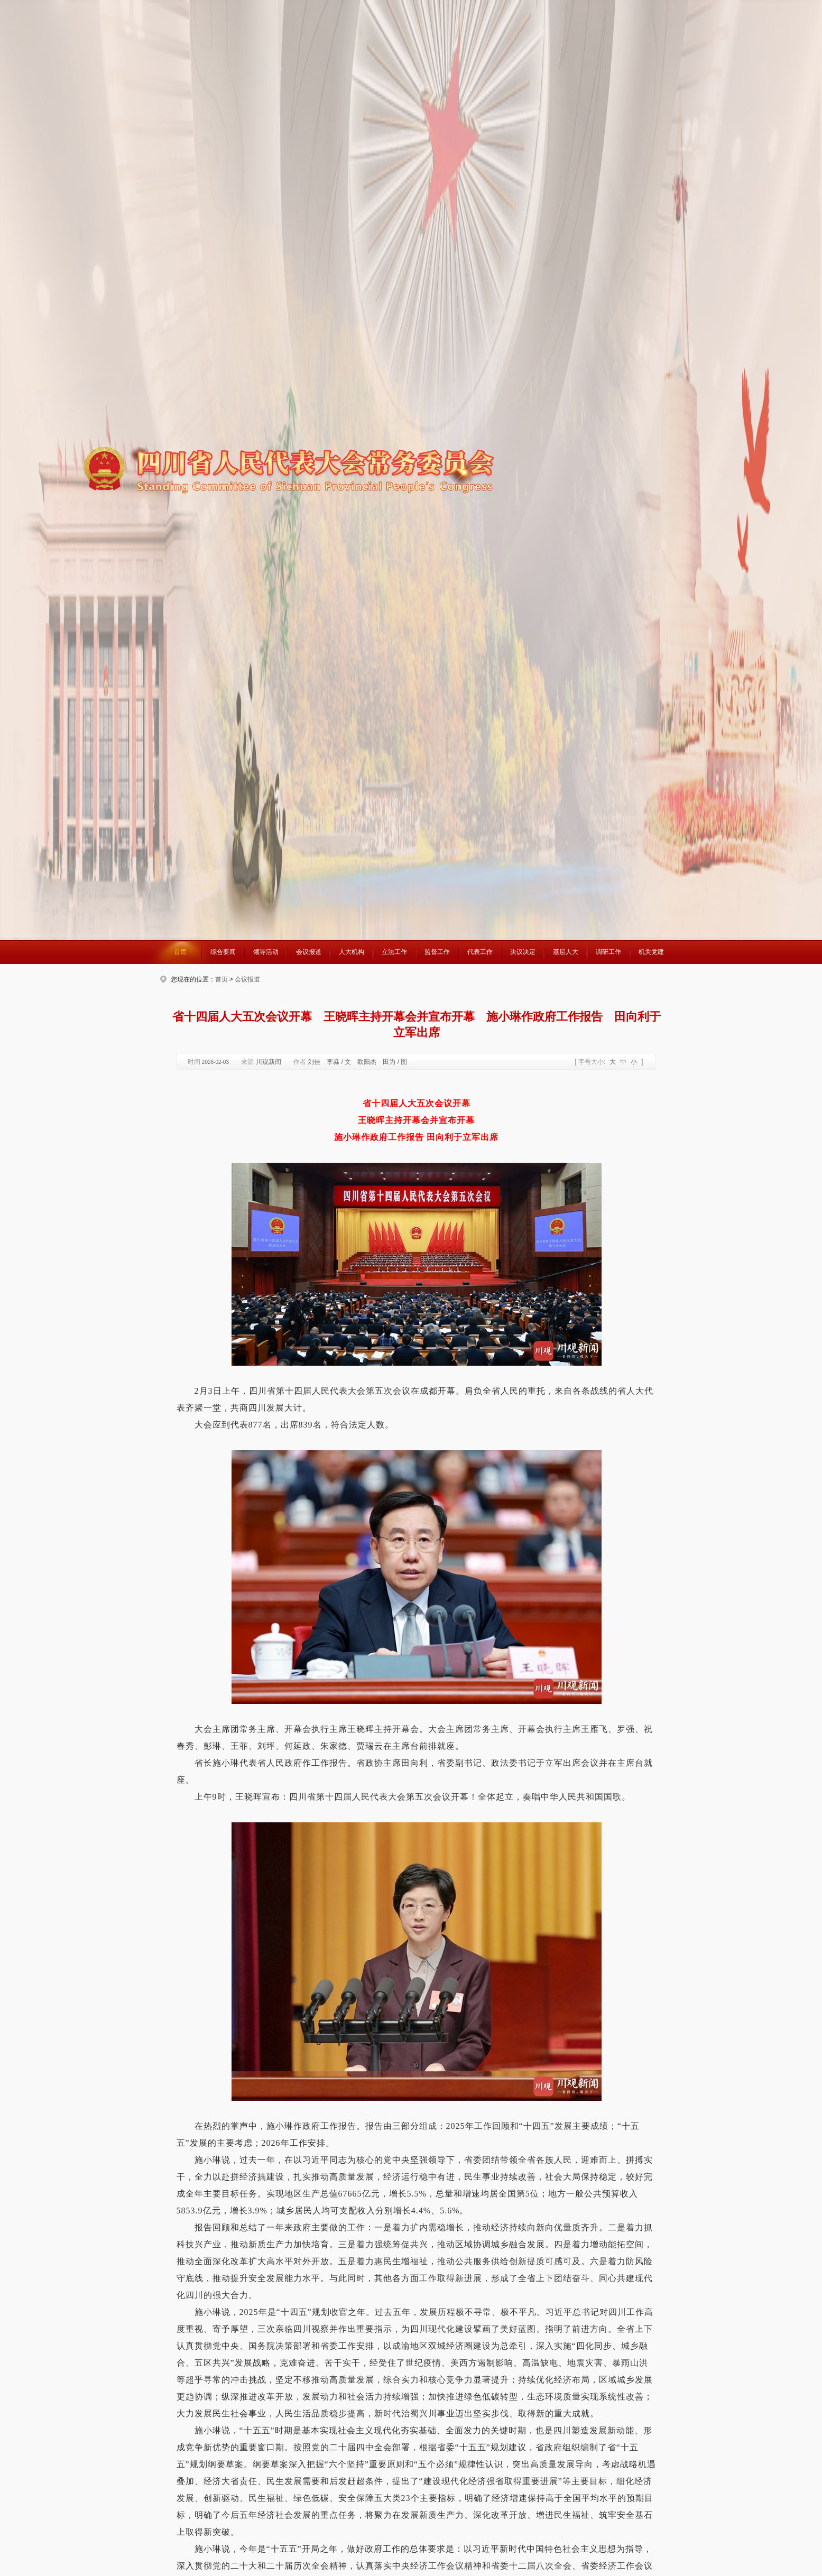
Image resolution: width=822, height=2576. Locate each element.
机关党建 (651, 952)
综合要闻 (223, 952)
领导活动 (266, 952)
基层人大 (565, 952)
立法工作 (394, 952)
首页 (180, 952)
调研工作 (608, 952)
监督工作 (437, 952)
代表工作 (480, 952)
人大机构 (351, 952)
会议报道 (308, 952)
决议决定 (522, 952)
